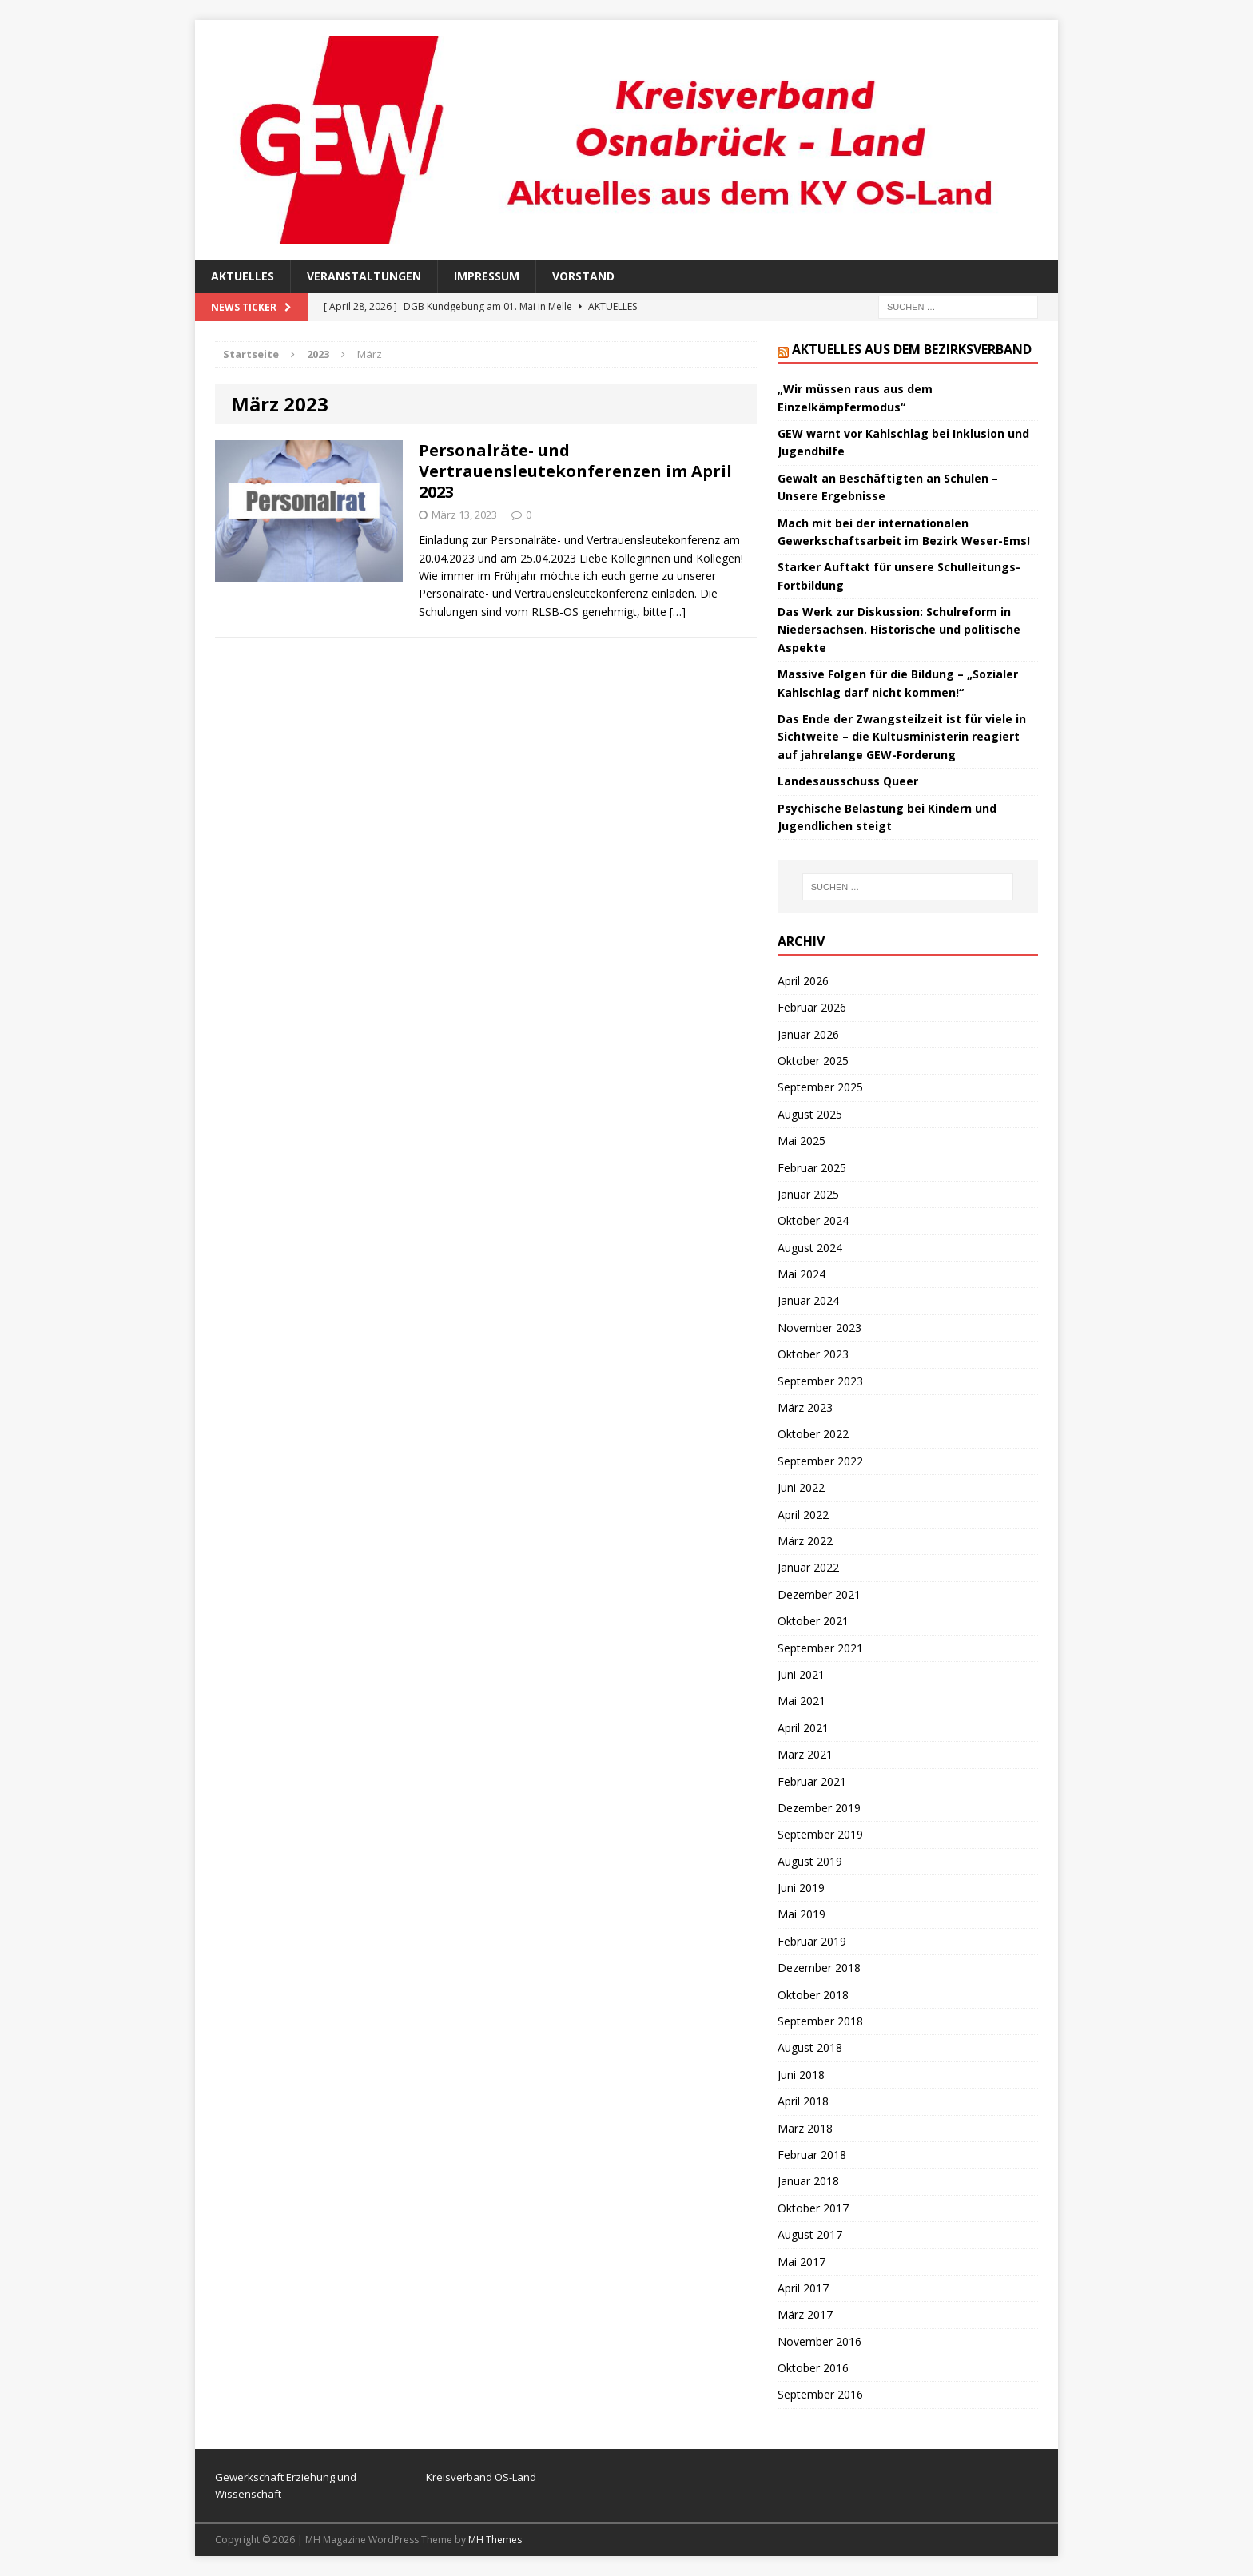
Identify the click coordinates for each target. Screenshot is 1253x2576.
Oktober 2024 (813, 1220)
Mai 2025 (801, 1140)
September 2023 (820, 1381)
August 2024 (810, 1247)
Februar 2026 (812, 1007)
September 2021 (820, 1648)
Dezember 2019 (819, 1807)
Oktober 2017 (813, 2208)
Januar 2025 (808, 1194)
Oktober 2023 (813, 1354)
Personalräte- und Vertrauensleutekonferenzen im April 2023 (575, 471)
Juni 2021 (801, 1674)
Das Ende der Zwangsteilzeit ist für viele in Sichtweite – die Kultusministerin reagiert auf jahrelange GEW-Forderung (902, 736)
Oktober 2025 (813, 1060)
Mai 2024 (801, 1274)
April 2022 (803, 1514)
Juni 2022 (801, 1487)
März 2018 (805, 2128)
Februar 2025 (812, 1167)
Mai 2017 (801, 2261)
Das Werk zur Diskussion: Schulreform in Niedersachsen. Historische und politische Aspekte (899, 629)
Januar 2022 (808, 1567)
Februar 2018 (812, 2154)
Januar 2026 (808, 1034)
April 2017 (803, 2288)
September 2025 (820, 1087)
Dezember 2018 (819, 1967)
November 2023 (819, 1327)
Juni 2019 (801, 1887)
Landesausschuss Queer (848, 781)
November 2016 (819, 2341)
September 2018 (820, 2021)
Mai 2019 (801, 1914)
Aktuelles (242, 276)
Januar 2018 (808, 2180)
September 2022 (820, 1461)
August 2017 (810, 2234)
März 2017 (805, 2314)
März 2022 (805, 1540)
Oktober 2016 (813, 2367)
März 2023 (805, 1407)
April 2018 (803, 2101)
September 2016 (820, 2394)
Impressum (486, 276)
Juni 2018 (801, 2074)
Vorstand (583, 276)
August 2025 (810, 1114)
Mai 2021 (801, 1700)
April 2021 (803, 1727)
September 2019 (820, 1834)
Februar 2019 (812, 1941)
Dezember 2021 (819, 1594)
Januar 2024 (808, 1300)
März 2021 (805, 1754)
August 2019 (810, 1861)
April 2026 (803, 980)
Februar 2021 (812, 1781)
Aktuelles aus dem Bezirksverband (912, 349)
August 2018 (810, 2047)
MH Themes (495, 2539)
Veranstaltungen (364, 276)
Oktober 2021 (813, 1620)
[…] (678, 611)
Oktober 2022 (813, 1433)
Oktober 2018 (813, 1994)
